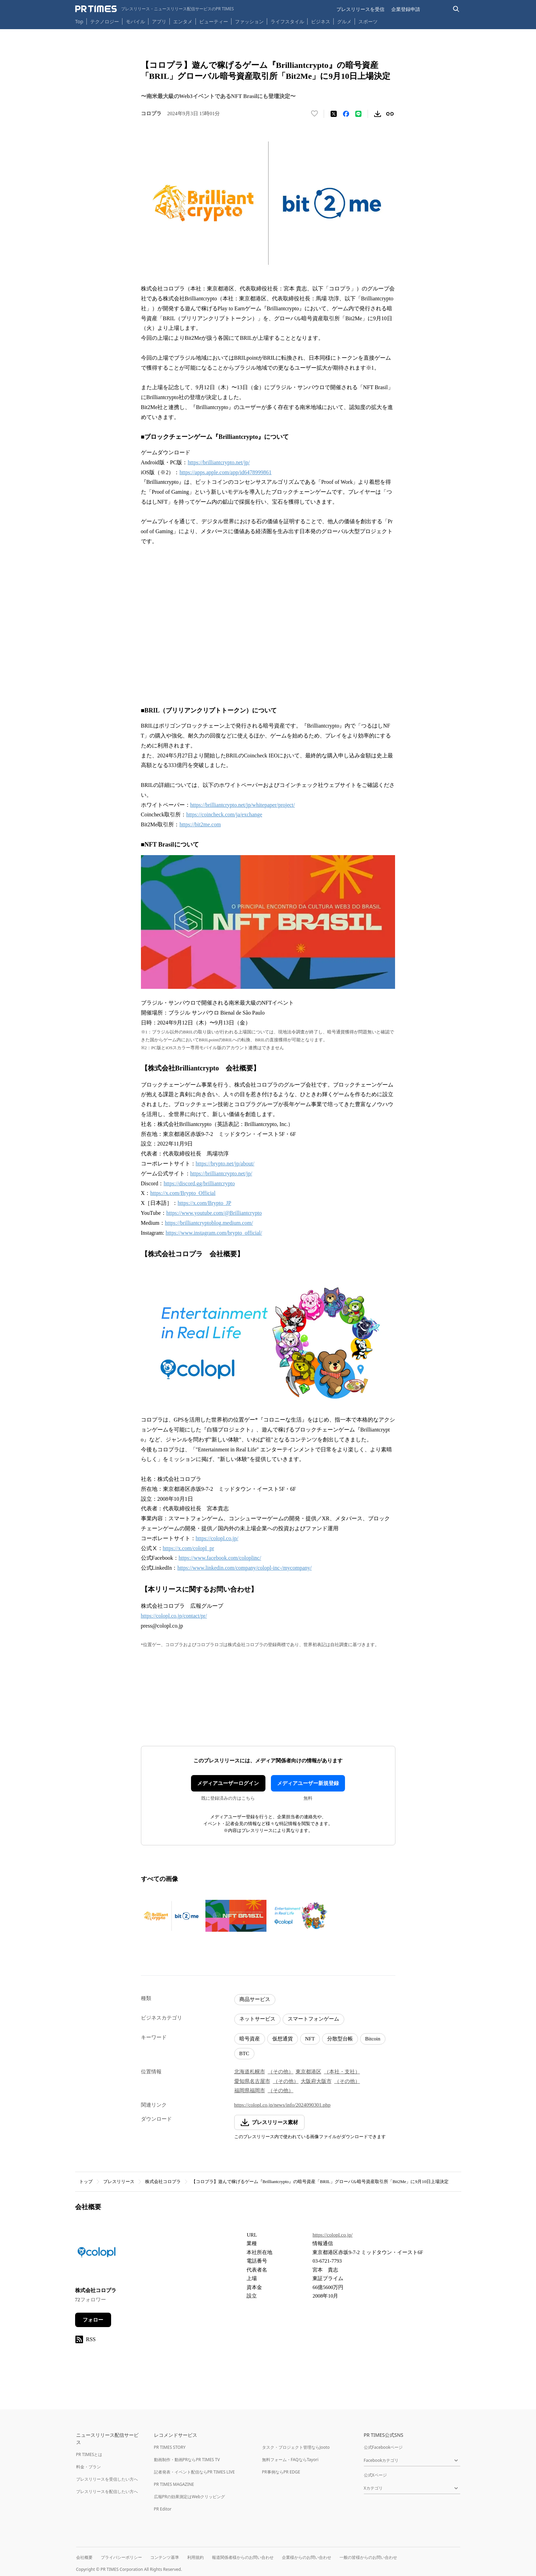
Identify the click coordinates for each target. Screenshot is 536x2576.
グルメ (344, 21)
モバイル (135, 21)
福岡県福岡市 (249, 2090)
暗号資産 (249, 2038)
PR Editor (163, 2509)
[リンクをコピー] (389, 113)
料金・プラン (88, 2467)
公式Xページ (375, 2475)
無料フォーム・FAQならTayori (290, 2460)
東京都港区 (308, 2071)
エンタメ (182, 21)
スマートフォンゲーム (313, 2019)
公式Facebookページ (383, 2447)
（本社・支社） (342, 2071)
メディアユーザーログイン (228, 1783)
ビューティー (213, 21)
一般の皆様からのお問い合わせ (368, 2557)
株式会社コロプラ (163, 2181)
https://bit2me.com (200, 824)
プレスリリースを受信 (360, 9)
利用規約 (195, 2557)
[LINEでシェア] (358, 113)
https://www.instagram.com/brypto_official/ (214, 1233)
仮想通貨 (282, 2038)
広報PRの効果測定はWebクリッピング (189, 2497)
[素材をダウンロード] (377, 113)
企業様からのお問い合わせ (306, 2557)
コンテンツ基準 (164, 2557)
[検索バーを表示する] (456, 9)
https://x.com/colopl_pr (188, 1548)
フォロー (93, 2320)
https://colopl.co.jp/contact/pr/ (174, 1616)
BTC (244, 2053)
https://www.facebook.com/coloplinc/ (220, 1558)
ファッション (249, 21)
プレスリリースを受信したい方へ (107, 2479)
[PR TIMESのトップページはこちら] (154, 9)
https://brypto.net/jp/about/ (225, 1163)
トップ (86, 2181)
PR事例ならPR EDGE (281, 2472)
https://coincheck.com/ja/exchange (224, 814)
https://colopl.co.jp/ (217, 1538)
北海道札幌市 (249, 2071)
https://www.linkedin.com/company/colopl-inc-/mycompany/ (244, 1568)
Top (79, 21)
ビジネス (320, 21)
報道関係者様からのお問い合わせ (243, 2557)
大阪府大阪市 (316, 2081)
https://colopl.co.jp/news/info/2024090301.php (282, 2105)
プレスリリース (118, 2181)
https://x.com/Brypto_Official (182, 1193)
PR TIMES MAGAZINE (174, 2484)
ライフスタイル (287, 21)
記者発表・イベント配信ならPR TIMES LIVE (194, 2472)
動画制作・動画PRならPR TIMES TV (187, 2460)
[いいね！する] (314, 113)
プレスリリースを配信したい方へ (107, 2491)
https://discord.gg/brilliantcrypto (199, 1183)
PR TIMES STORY (170, 2447)
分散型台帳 (340, 2038)
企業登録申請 (405, 9)
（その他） (281, 2071)
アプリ (159, 21)
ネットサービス (257, 2019)
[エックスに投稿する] (333, 113)
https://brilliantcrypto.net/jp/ (219, 462)
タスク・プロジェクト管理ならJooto (296, 2447)
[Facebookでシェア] (346, 113)
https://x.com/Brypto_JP (204, 1203)
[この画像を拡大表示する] (171, 1916)
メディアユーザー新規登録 (308, 1783)
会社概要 (84, 2557)
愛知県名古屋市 (252, 2081)
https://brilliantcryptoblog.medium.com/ (209, 1223)
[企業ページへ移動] (96, 2254)
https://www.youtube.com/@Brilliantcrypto (214, 1213)
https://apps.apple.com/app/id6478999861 (225, 472)
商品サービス (254, 1999)
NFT (310, 2038)
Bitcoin (372, 2038)
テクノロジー (104, 21)
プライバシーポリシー (121, 2557)
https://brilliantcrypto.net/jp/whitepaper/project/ (242, 805)
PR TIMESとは (89, 2454)
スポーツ (368, 21)
